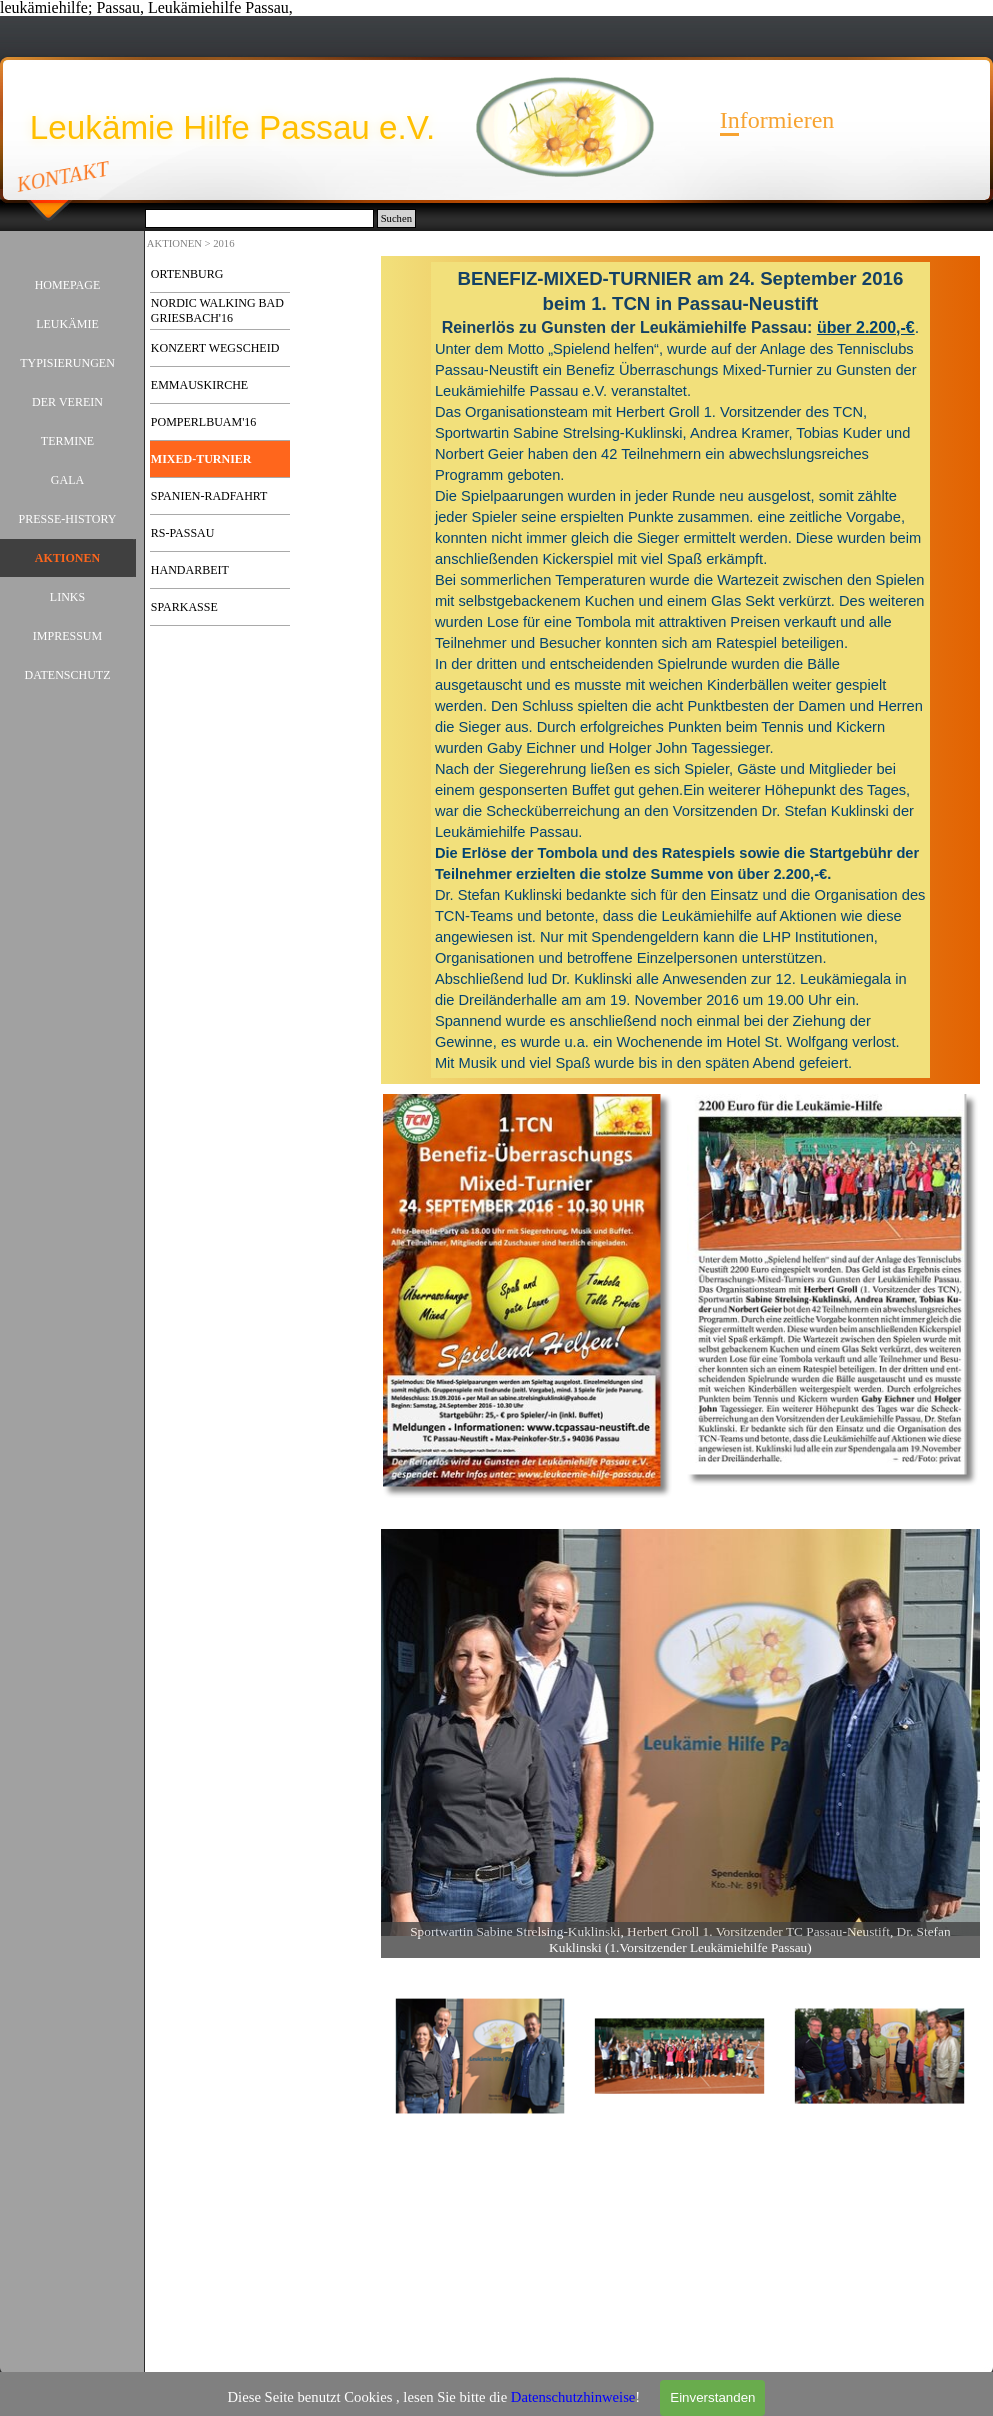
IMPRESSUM (67, 636)
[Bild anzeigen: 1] (481, 2057)
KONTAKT (63, 176)
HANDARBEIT (190, 570)
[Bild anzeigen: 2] (680, 2057)
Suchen (396, 218)
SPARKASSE (184, 607)
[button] (681, 1732)
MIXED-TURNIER (201, 459)
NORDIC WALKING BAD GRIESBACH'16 (217, 310)
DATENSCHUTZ (68, 675)
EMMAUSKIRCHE (199, 385)
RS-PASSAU (183, 533)
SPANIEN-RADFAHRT (209, 496)
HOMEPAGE (68, 285)
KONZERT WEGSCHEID (215, 348)
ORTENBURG (187, 274)
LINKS (67, 597)
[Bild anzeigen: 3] (880, 2057)
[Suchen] (259, 218)
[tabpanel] (681, 670)
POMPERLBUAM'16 (204, 422)
